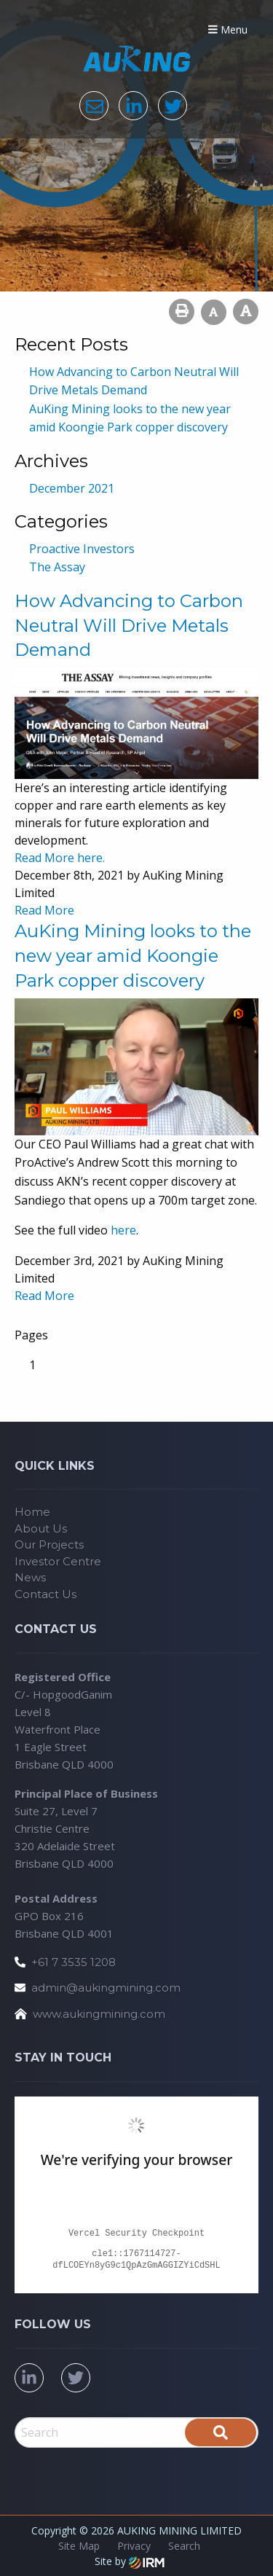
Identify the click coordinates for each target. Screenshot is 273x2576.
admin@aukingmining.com (106, 1987)
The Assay (57, 567)
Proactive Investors (82, 549)
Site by (130, 2561)
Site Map (79, 2546)
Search (184, 2546)
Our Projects (49, 1544)
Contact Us (45, 1594)
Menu (228, 29)
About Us (41, 1528)
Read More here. (60, 858)
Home (32, 1512)
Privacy (134, 2546)
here (123, 1230)
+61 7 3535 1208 (73, 1962)
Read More (44, 910)
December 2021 (71, 488)
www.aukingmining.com (99, 2014)
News (30, 1577)
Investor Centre (58, 1561)
